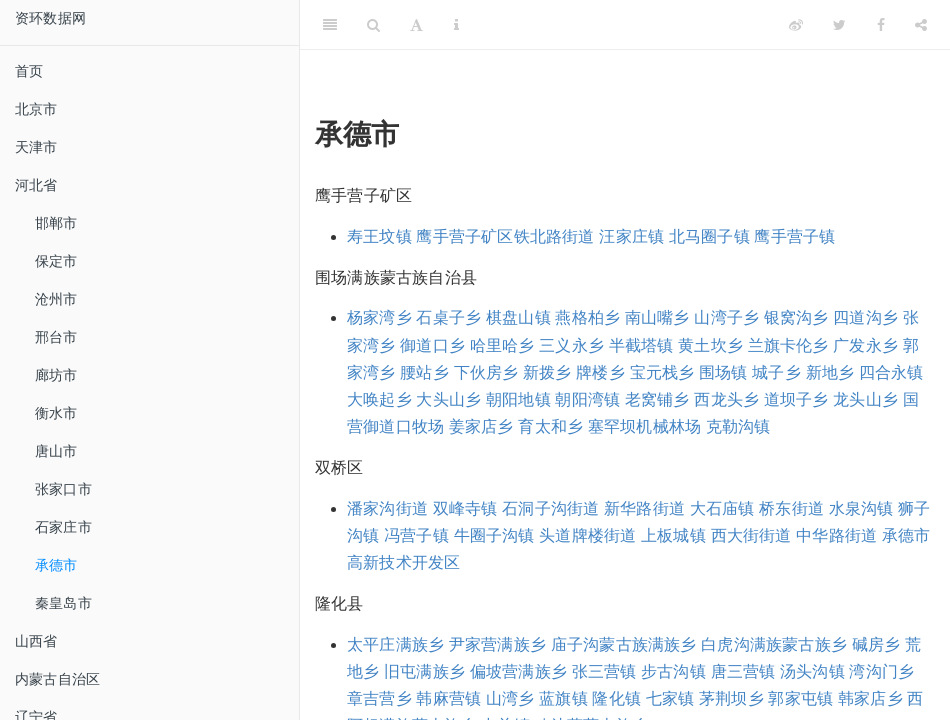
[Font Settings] (416, 25)
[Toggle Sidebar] (330, 25)
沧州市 (56, 299)
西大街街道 (751, 535)
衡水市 (56, 413)
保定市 (56, 261)
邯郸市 (56, 223)
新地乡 (830, 372)
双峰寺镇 (465, 508)
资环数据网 (50, 18)
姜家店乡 (481, 426)
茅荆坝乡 (731, 698)
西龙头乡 (726, 399)
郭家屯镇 (800, 698)
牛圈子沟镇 (494, 535)
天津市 (36, 147)
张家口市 (63, 489)
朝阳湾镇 (587, 399)
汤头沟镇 (812, 671)
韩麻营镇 (448, 698)
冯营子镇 (416, 535)
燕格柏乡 (587, 317)
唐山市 (56, 451)
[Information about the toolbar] (456, 25)
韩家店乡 (870, 698)
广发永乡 (865, 345)
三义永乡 (571, 345)
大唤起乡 (379, 399)
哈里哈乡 (502, 345)
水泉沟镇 (861, 508)
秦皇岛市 (63, 603)
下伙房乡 (486, 372)
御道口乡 (432, 345)
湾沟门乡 (881, 671)
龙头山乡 (865, 399)
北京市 (36, 109)
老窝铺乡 (657, 399)
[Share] (921, 25)
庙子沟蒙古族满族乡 (624, 644)
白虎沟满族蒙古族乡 (774, 644)
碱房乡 (876, 644)
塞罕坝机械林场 (644, 426)
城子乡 (776, 372)
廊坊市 (56, 375)
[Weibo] (796, 25)
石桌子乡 (448, 317)
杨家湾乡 (379, 317)
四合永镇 (891, 372)
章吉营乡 (379, 698)
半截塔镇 (641, 345)
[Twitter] (839, 25)
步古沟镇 (673, 671)
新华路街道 (644, 508)
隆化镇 (616, 698)
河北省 (36, 185)
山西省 (36, 641)
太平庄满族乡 (395, 644)
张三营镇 (604, 671)
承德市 (56, 565)
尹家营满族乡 (497, 644)
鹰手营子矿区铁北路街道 (505, 236)
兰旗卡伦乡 (788, 345)
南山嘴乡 (657, 317)
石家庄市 (63, 527)
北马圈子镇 (709, 236)
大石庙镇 (722, 508)
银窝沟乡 (796, 317)
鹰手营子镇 (794, 236)
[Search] (373, 25)
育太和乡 (550, 426)
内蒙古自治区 (57, 679)
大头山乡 (448, 399)
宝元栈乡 (662, 372)
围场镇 (723, 372)
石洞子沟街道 (550, 508)
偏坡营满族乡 (518, 671)
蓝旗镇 (563, 698)
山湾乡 (510, 698)
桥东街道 (791, 508)
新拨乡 (547, 372)
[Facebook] (881, 25)
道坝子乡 (796, 399)
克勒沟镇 (738, 426)
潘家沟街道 (387, 508)
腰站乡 (424, 372)
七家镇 (670, 698)
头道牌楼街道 (587, 535)
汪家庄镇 (631, 236)
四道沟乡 (865, 317)
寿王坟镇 (379, 236)
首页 (29, 71)
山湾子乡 (726, 317)
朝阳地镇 (518, 399)
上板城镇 (673, 535)
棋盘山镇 (518, 317)
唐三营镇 (743, 671)
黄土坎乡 (710, 345)
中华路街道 (836, 535)
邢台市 (56, 337)
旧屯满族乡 (424, 671)
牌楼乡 (600, 372)
